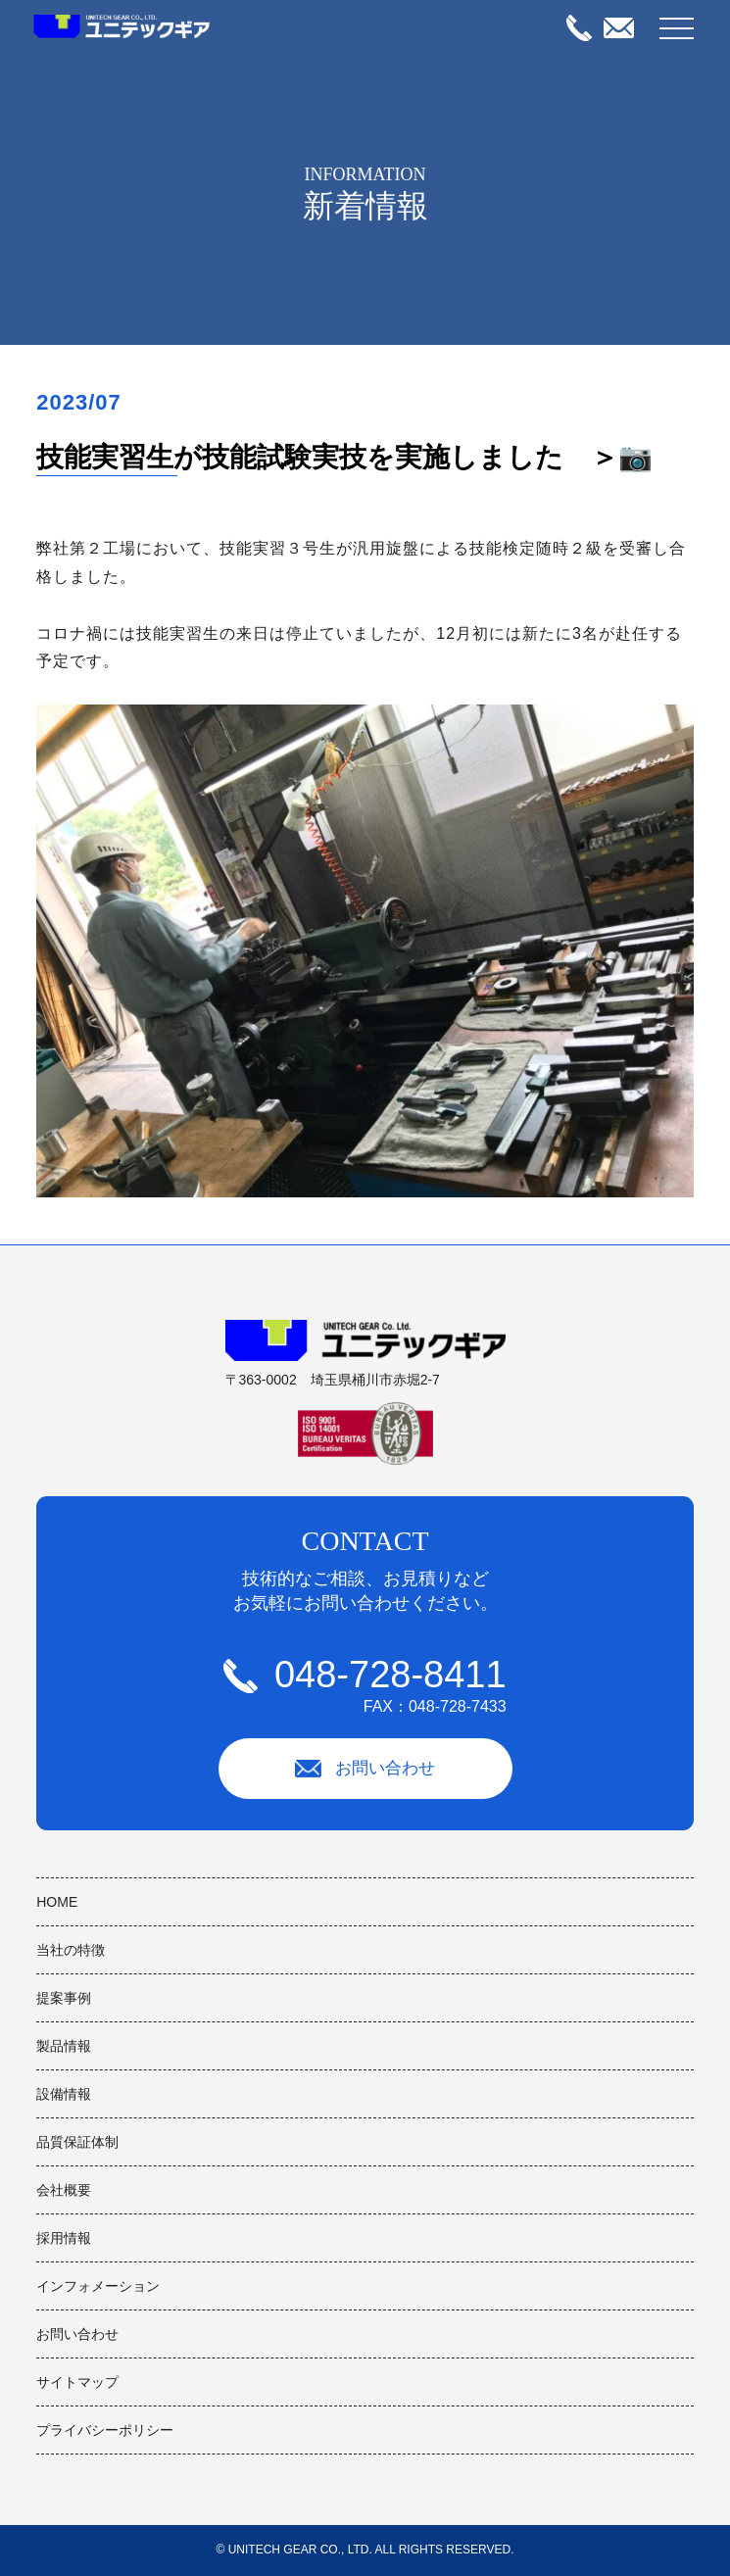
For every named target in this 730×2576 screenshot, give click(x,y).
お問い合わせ (365, 1768)
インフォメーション (98, 2286)
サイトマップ (77, 2382)
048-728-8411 (364, 1685)
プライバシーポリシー (104, 2430)
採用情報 (63, 2238)
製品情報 (63, 2046)
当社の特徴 (70, 1950)
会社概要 (63, 2190)
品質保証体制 (77, 2142)
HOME (56, 1902)
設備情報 (63, 2094)
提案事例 (63, 1998)
